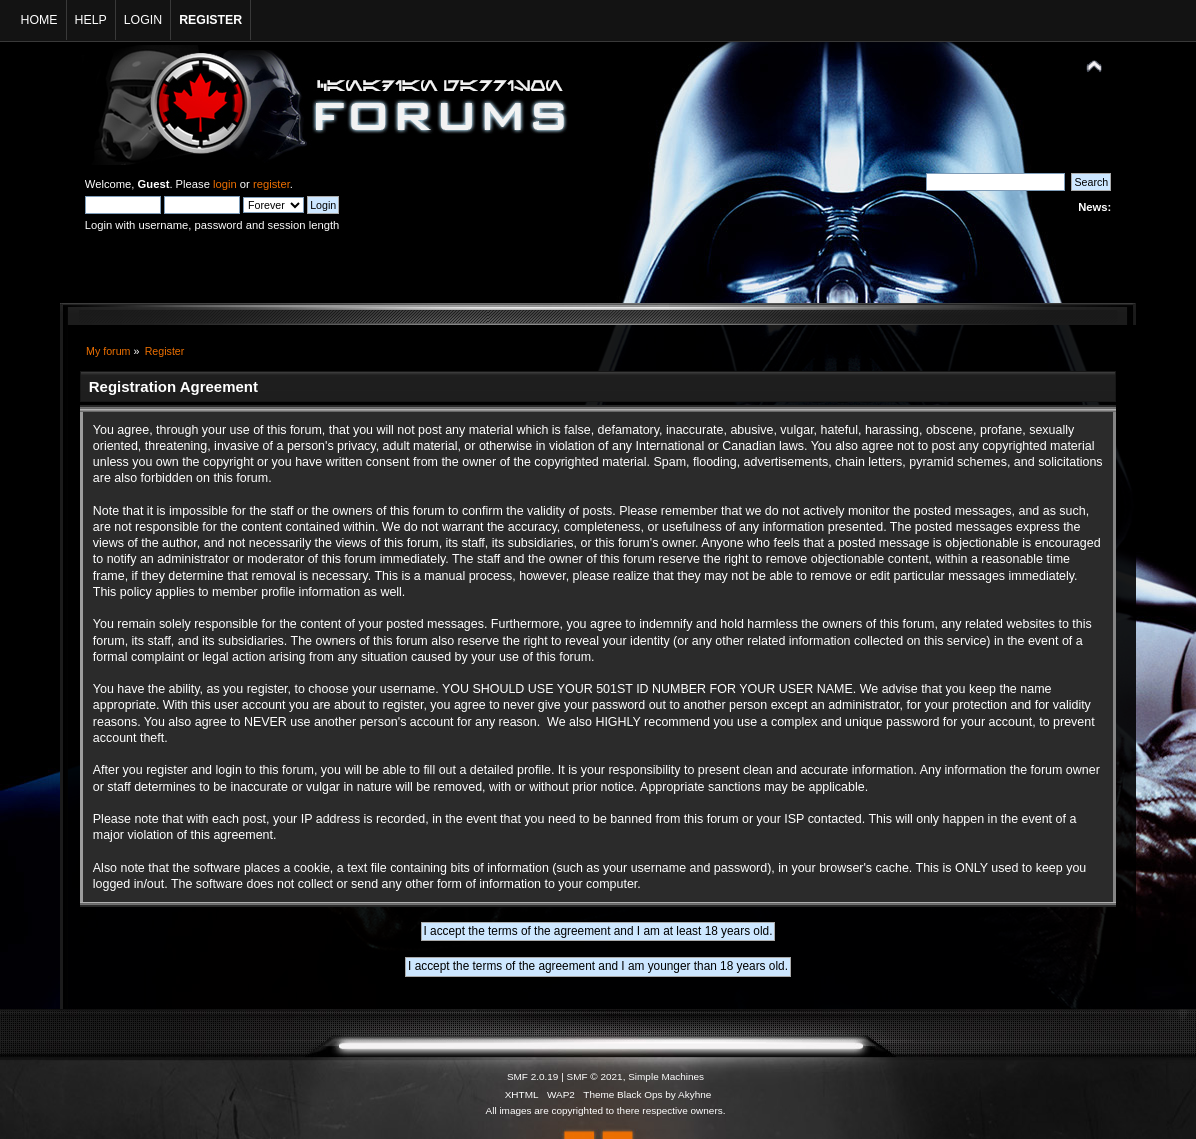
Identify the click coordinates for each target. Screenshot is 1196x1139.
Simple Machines (666, 1076)
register (271, 184)
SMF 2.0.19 (533, 1076)
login (225, 184)
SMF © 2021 (595, 1076)
